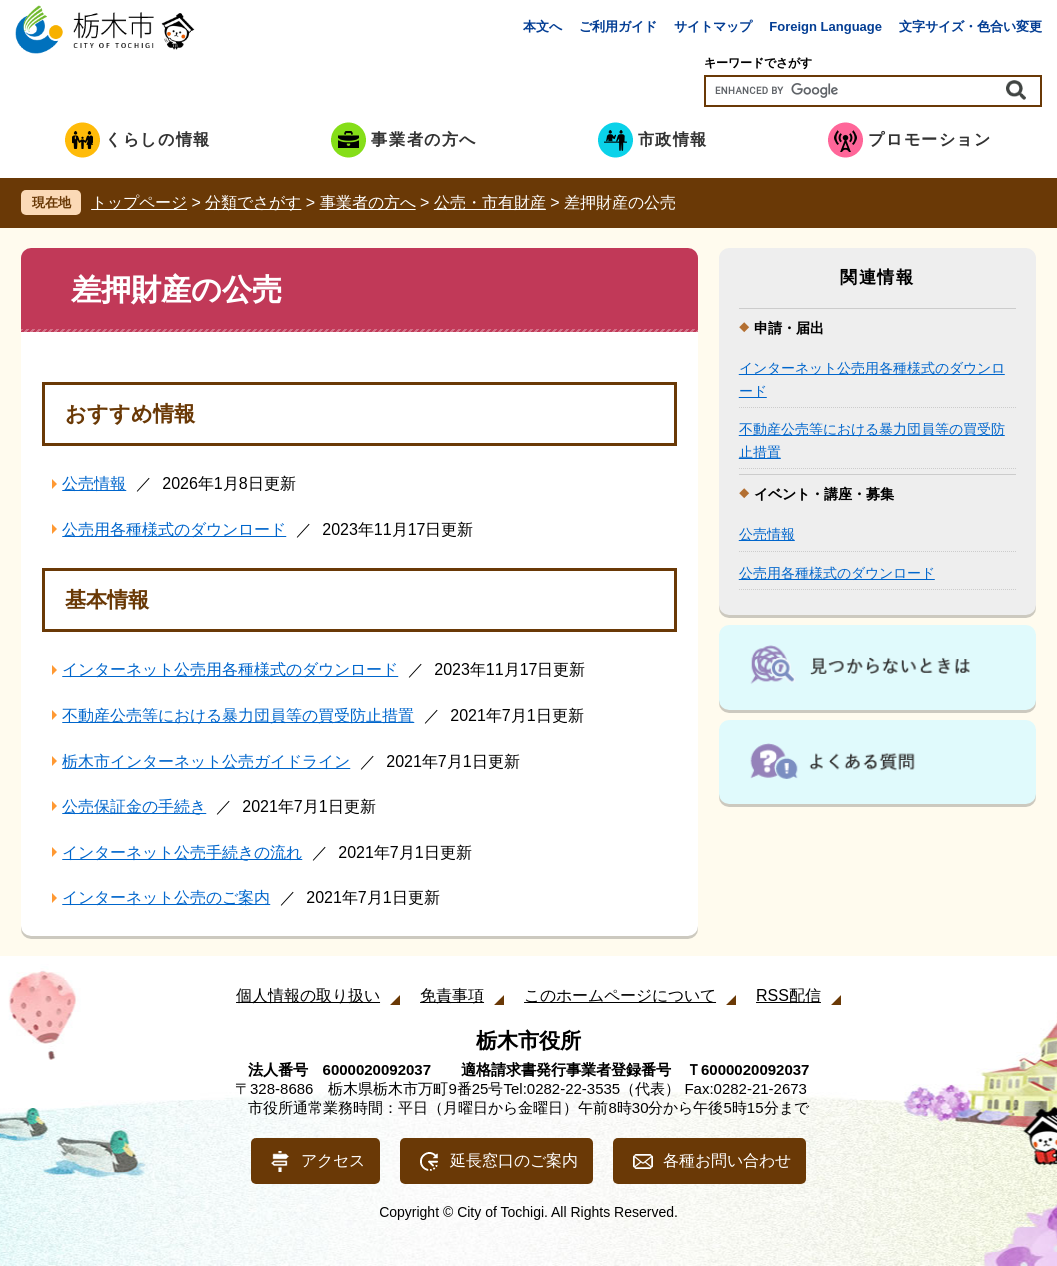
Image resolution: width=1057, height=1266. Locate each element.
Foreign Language (825, 26)
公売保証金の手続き (134, 806)
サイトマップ (713, 26)
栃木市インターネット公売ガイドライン (206, 761)
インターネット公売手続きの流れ (182, 852)
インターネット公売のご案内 (166, 897)
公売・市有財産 (490, 202)
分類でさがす (253, 202)
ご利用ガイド (618, 26)
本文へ (542, 26)
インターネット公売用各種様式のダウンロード (230, 669)
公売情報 (94, 483)
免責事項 (452, 995)
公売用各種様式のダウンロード (174, 529)
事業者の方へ (368, 202)
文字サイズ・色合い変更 (970, 26)
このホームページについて (620, 995)
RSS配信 (788, 995)
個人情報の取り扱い (308, 995)
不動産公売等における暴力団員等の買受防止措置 (238, 715)
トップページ (139, 202)
